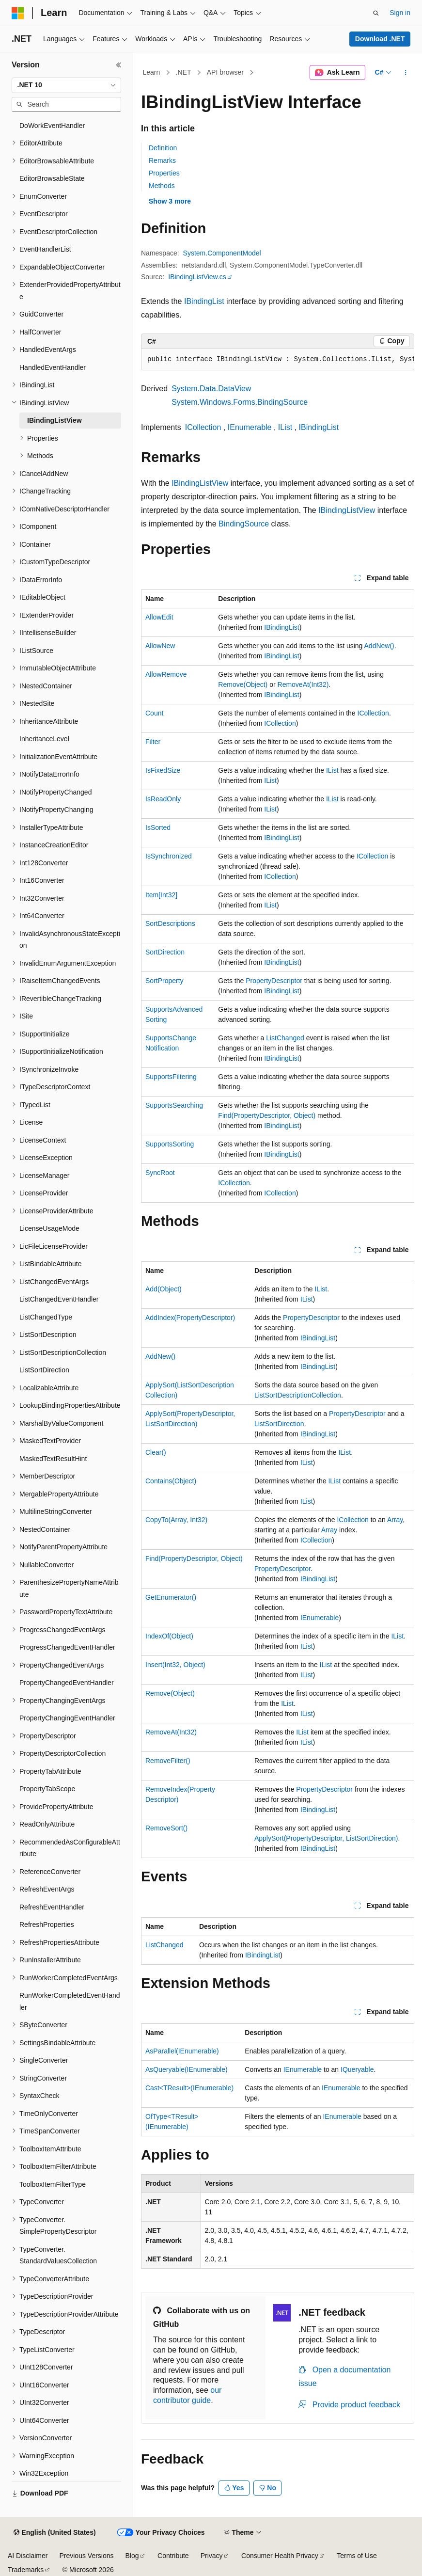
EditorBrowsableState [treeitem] (52, 178)
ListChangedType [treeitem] (45, 1317)
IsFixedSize (162, 770)
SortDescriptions (170, 923)
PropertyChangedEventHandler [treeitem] (66, 1682)
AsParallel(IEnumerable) (182, 2051)
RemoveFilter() (167, 1761)
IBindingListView (200, 483)
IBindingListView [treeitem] (54, 420)
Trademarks (26, 2570)
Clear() (155, 1452)
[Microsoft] (18, 13)
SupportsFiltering (171, 1077)
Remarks (162, 160)
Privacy (212, 2556)
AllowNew (160, 646)
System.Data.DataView (211, 388)
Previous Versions (86, 2556)
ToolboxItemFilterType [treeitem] (52, 2184)
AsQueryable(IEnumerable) (186, 2069)
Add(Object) (163, 1289)
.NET (183, 72)
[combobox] (66, 85)
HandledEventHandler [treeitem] (52, 367)
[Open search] (376, 13)
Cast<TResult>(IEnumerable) (189, 2088)
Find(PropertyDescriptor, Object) (266, 1115)
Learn (151, 72)
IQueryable (357, 2069)
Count (154, 713)
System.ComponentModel (222, 253)
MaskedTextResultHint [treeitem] (53, 1459)
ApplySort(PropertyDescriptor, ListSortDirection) (326, 1838)
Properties (164, 173)
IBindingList (204, 301)
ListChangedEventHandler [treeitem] (58, 1299)
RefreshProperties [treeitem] (46, 1924)
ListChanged (285, 1038)
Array (395, 1520)
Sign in (400, 12)
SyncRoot (160, 1173)
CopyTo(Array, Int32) (176, 1520)
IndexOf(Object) (169, 1636)
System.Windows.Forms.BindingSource (240, 402)
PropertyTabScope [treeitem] (47, 1789)
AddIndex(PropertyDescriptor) (190, 1317)
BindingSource (244, 524)
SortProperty (164, 981)
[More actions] (405, 72)
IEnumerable (250, 427)
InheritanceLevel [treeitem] (44, 739)
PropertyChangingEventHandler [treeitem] (67, 1718)
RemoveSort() (166, 1828)
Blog (132, 2556)
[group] (277, 359)
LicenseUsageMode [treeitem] (49, 1228)
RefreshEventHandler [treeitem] (51, 1907)
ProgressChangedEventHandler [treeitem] (67, 1647)
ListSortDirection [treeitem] (44, 1370)
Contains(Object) (170, 1481)
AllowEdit (159, 617)
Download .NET (380, 39)
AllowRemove (166, 674)
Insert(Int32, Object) (175, 1665)
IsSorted (158, 827)
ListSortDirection (279, 1424)
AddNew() (379, 646)
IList (285, 427)
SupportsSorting (169, 1144)
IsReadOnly (163, 799)
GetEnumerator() (170, 1597)
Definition (163, 148)
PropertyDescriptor (274, 981)
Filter (152, 742)
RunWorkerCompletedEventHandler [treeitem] (69, 2001)
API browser (225, 72)
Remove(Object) (242, 684)
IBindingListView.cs (197, 277)
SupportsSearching (174, 1105)
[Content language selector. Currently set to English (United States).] (54, 2533)
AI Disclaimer (27, 2556)
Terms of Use (356, 2556)
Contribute (173, 2556)
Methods (162, 186)
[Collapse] (119, 65)
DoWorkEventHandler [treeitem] (52, 125)
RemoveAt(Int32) (303, 684)
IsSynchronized (168, 856)
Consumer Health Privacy (279, 2556)
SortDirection (165, 952)
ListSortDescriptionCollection (297, 1395)
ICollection (203, 427)
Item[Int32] (161, 895)
